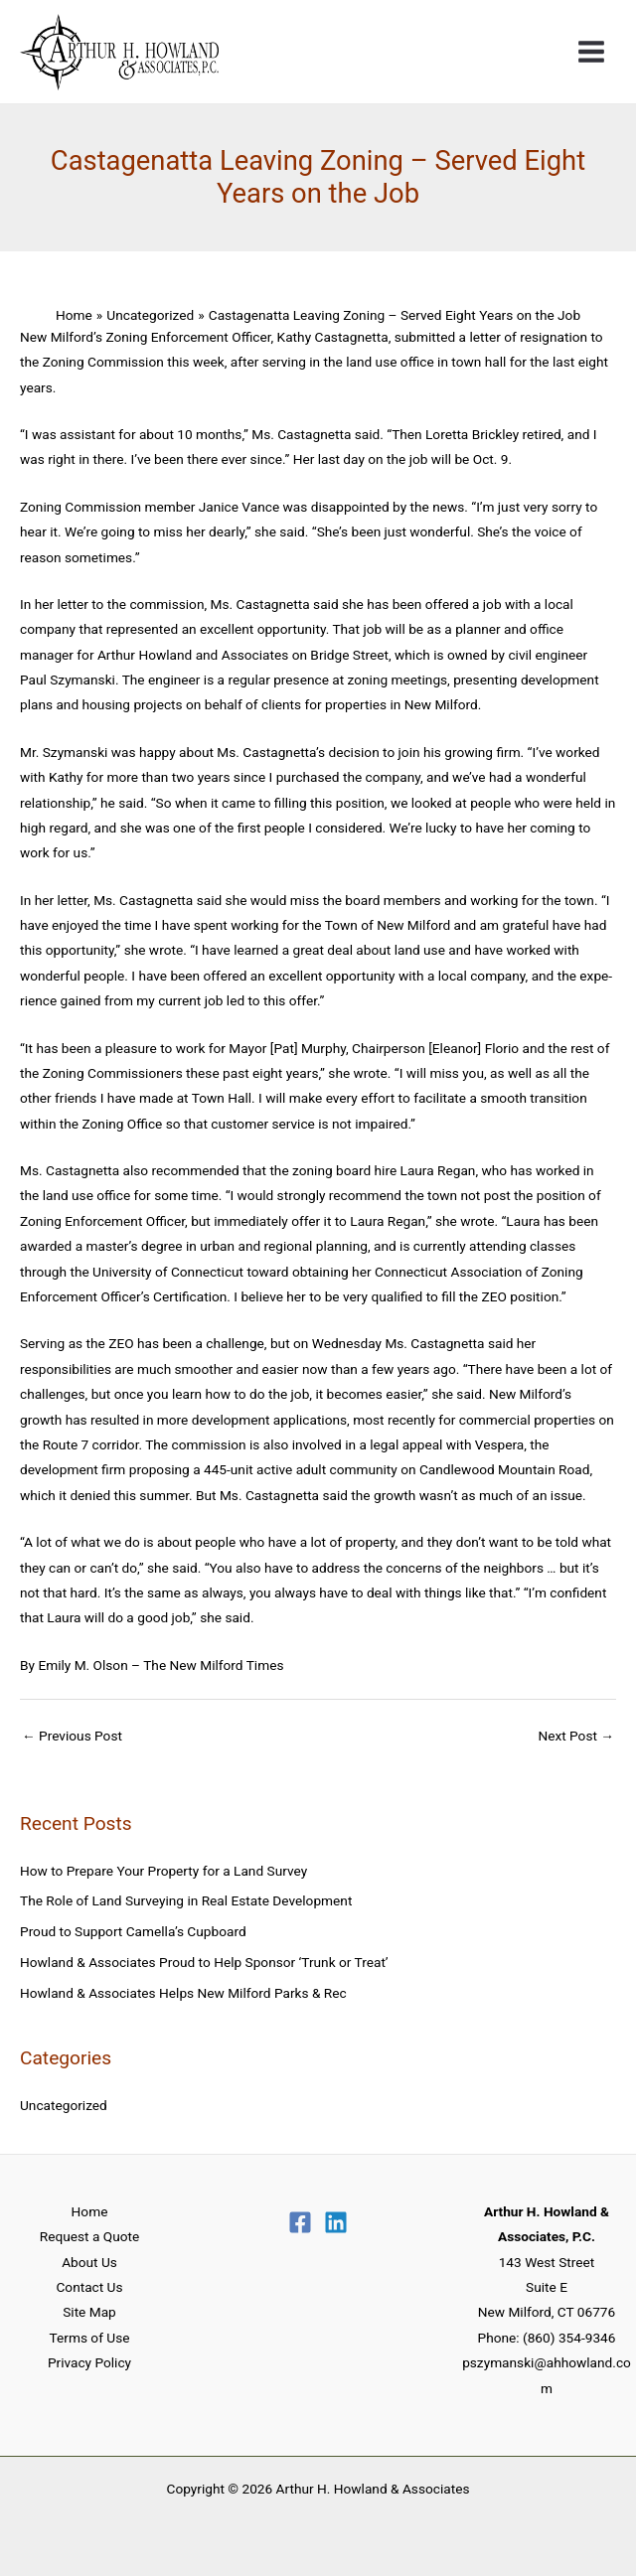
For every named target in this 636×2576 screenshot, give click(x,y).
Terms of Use (90, 2338)
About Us (89, 2262)
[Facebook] (300, 2222)
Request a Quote (89, 2236)
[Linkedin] (336, 2222)
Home (90, 2211)
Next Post (576, 1735)
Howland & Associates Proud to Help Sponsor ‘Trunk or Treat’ (204, 1962)
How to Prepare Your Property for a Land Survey (163, 1871)
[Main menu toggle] (591, 52)
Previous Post (72, 1735)
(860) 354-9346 (569, 2338)
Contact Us (89, 2287)
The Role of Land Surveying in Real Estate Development (186, 1900)
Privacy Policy (89, 2362)
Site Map (89, 2312)
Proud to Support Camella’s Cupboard (133, 1931)
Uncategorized (63, 2105)
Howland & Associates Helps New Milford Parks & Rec (183, 1993)
